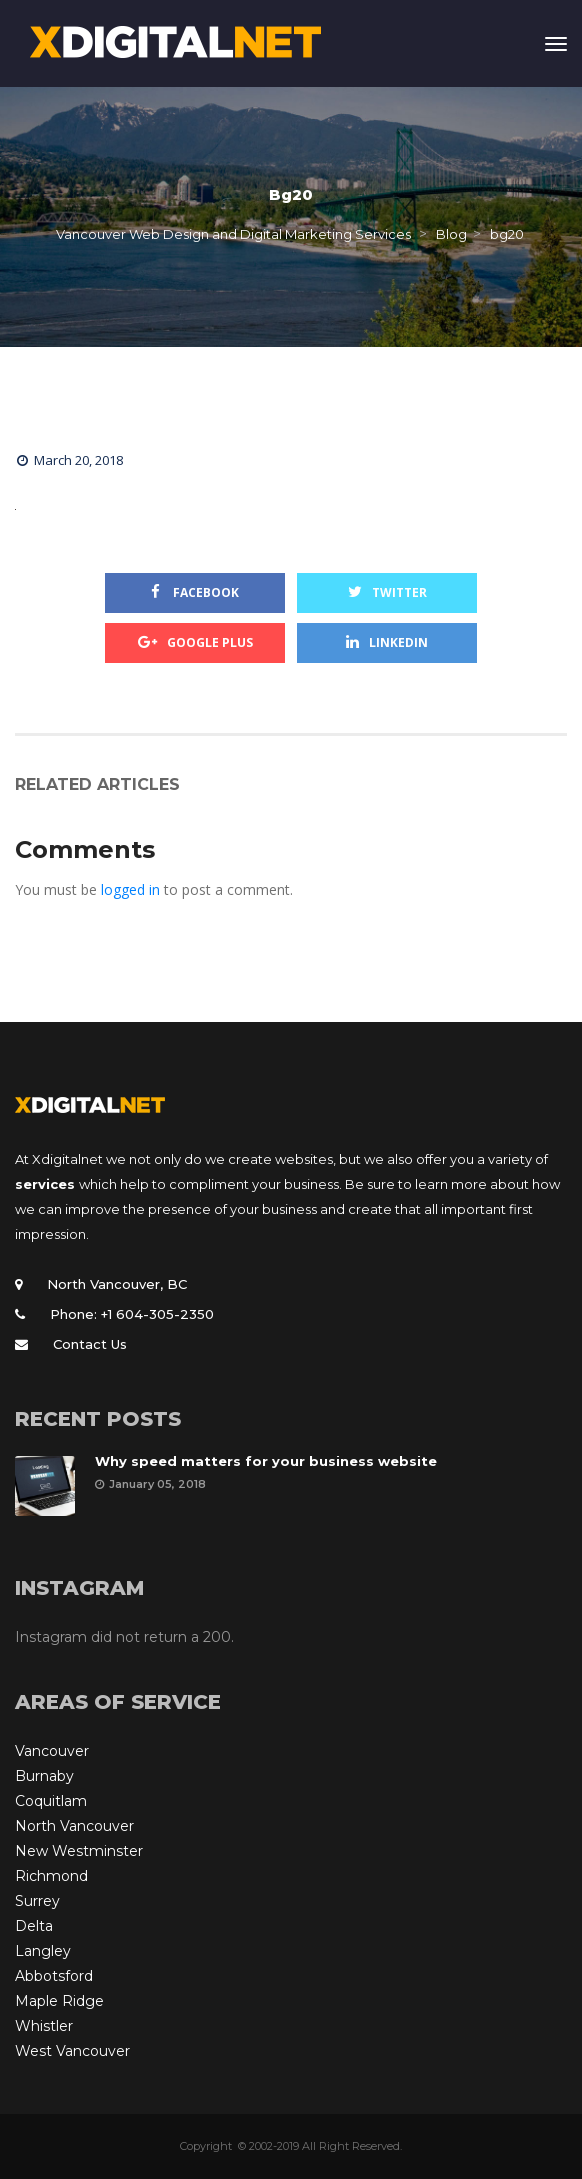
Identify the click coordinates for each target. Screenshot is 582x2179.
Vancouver (52, 1751)
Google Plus (195, 642)
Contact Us (90, 1344)
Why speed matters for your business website (266, 1461)
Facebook (195, 592)
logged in (130, 889)
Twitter (387, 592)
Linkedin (387, 642)
